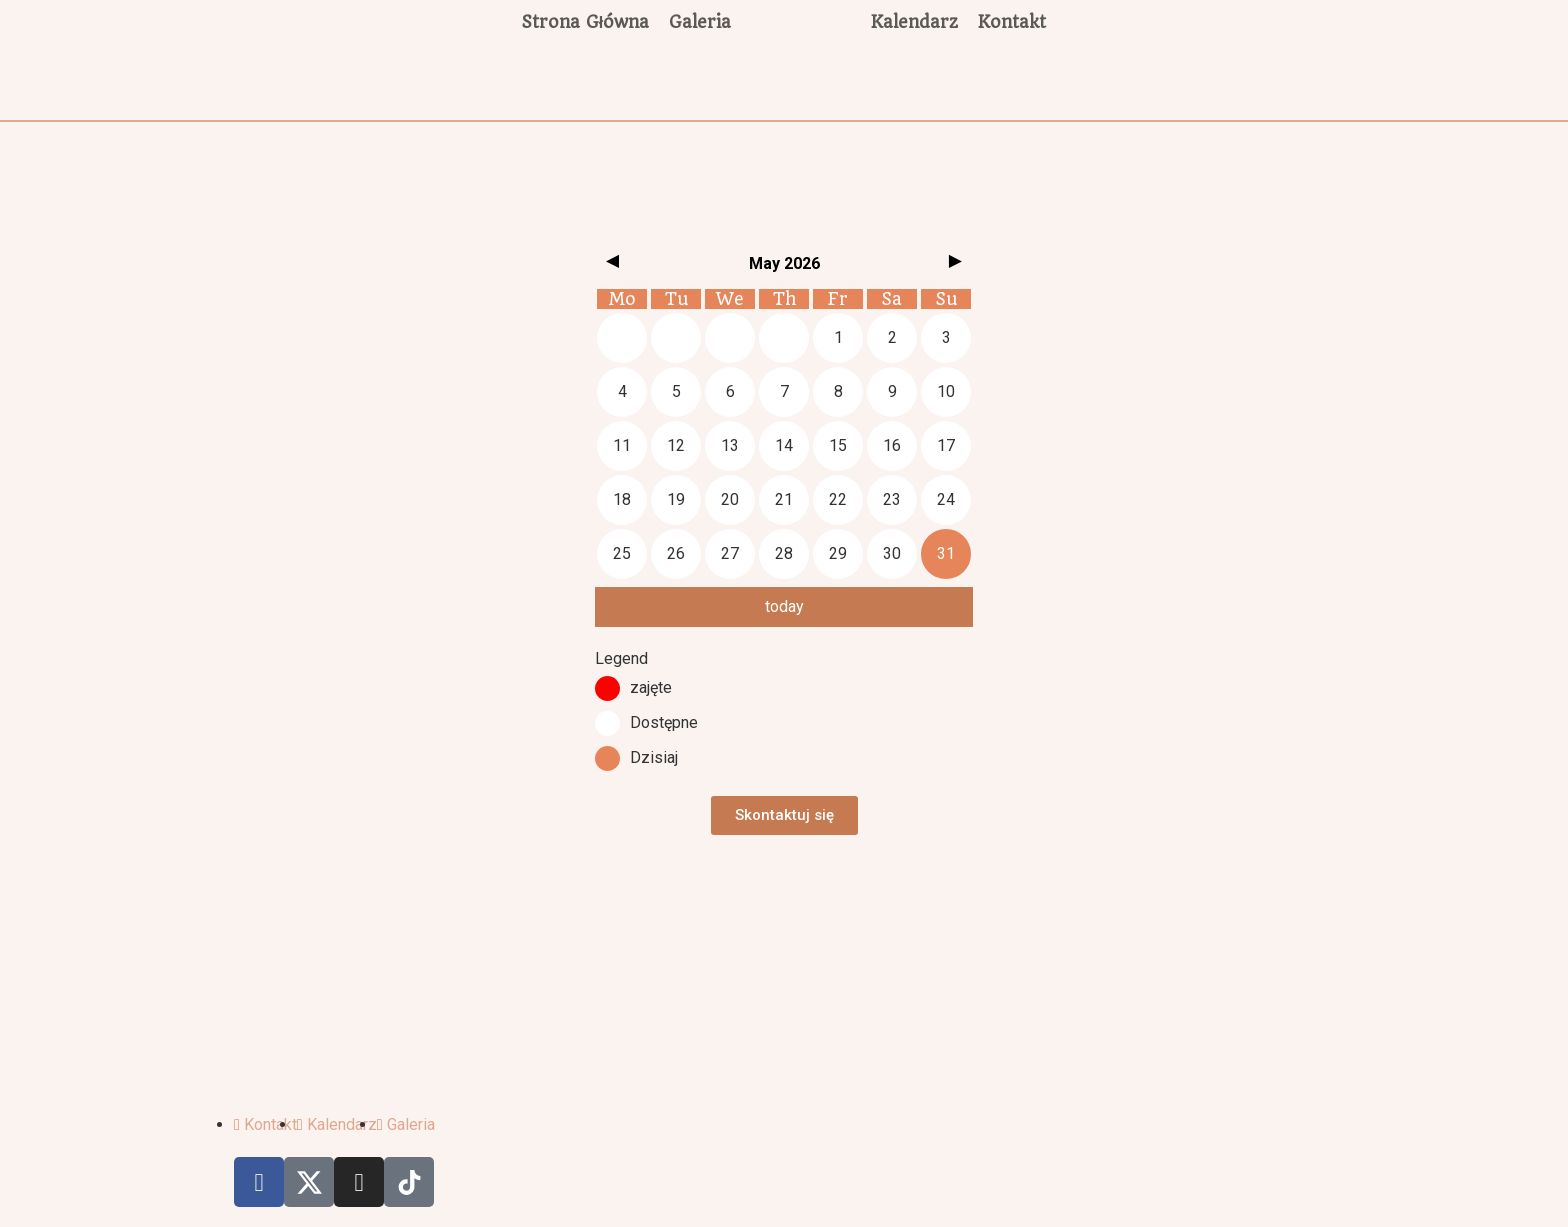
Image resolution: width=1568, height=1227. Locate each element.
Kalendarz (914, 22)
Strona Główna (585, 22)
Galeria (700, 22)
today (784, 606)
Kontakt (1012, 22)
